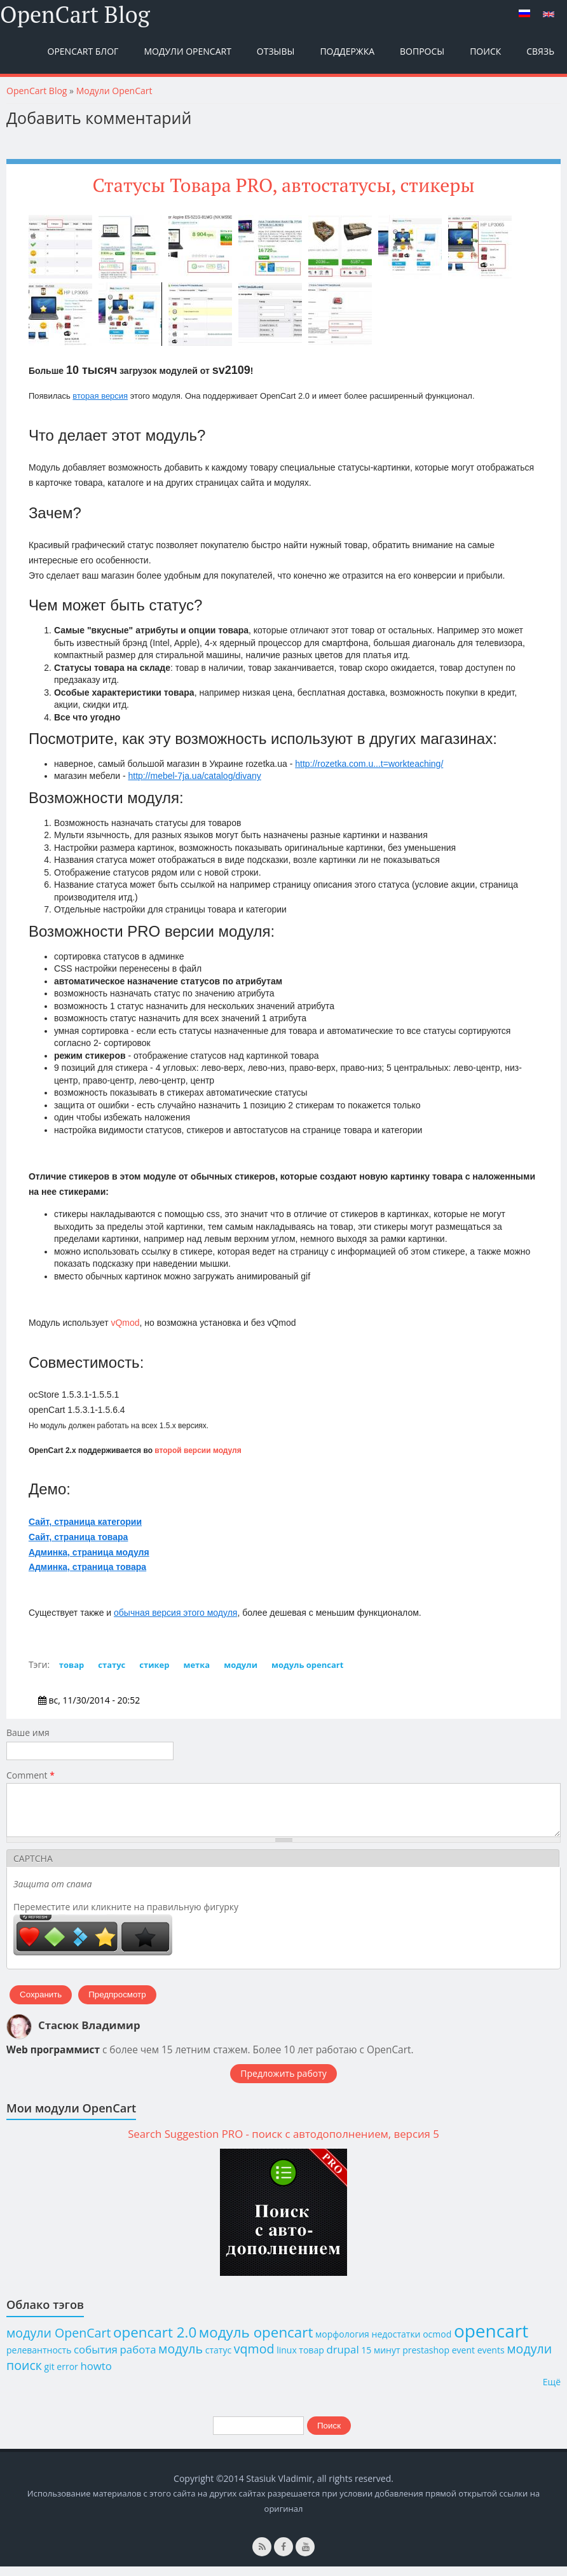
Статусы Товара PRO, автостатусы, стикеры (283, 185)
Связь (540, 51)
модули (240, 1664)
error (67, 2376)
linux (287, 2359)
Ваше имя (28, 1732)
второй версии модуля (197, 1450)
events (491, 2359)
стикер (154, 1664)
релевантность (38, 2359)
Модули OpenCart (187, 51)
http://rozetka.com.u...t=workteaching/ (369, 764)
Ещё (552, 2391)
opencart (491, 2340)
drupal (342, 2359)
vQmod (125, 1323)
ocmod (437, 2344)
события (96, 2359)
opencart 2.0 (154, 2342)
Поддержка (347, 51)
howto (95, 2375)
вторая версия (100, 396)
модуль (180, 2358)
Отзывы (276, 51)
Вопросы (422, 51)
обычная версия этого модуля (175, 1613)
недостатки (396, 2344)
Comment (30, 1775)
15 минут (380, 2359)
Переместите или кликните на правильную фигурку (125, 1916)
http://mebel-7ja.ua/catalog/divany (194, 776)
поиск (24, 2374)
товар (72, 1664)
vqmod (254, 2358)
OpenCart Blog (75, 14)
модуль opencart (307, 1664)
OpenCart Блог (83, 51)
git (49, 2376)
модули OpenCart (58, 2342)
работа (138, 2359)
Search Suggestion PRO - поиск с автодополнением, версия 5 (283, 2143)
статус (111, 1664)
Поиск (485, 51)
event (463, 2359)
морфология (342, 2344)
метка (196, 1664)
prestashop (425, 2359)
